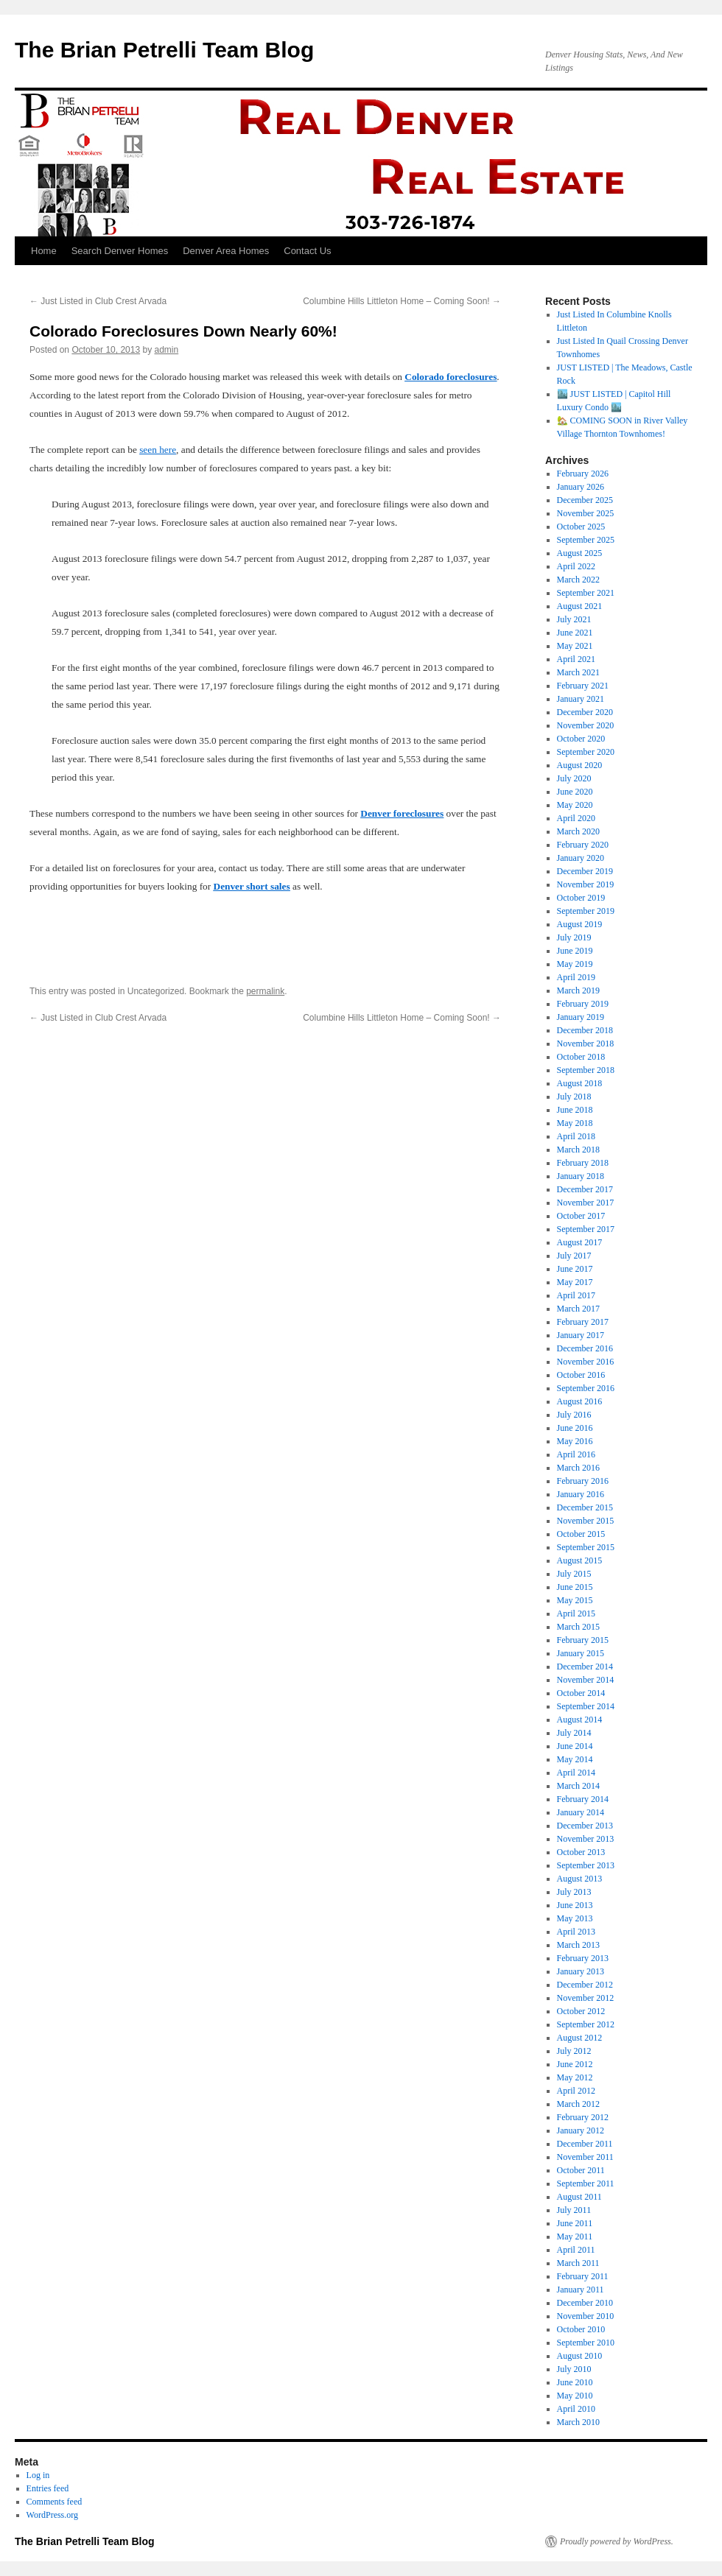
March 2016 (578, 1468)
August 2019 (580, 924)
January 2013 (580, 1971)
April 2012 (576, 2091)
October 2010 (581, 2329)
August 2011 (579, 2197)
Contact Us (307, 250)
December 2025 (585, 500)
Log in (38, 2475)
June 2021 (575, 632)
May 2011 (575, 2236)
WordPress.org (52, 2515)
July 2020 (574, 778)
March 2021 (578, 672)
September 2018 (585, 1070)
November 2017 (585, 1202)
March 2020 (578, 831)
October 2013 (581, 1852)
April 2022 (576, 566)
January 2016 (580, 1494)
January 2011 (580, 2289)
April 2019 (576, 977)
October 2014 (581, 1693)
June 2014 (575, 1746)
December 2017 (585, 1189)
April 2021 (576, 659)
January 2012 (580, 2130)
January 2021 (580, 699)
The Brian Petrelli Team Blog (164, 50)
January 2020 (580, 858)
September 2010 (585, 2342)
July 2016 (574, 1415)
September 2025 (585, 540)
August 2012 (580, 2038)
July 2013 (574, 1892)
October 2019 (581, 898)
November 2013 (585, 1839)
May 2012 (575, 2077)
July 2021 (574, 619)
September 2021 (585, 593)
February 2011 (583, 2276)
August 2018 (580, 1083)
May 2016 (575, 1441)
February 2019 (583, 1004)
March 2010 (578, 2422)
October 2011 (581, 2170)
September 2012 (585, 2024)
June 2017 (575, 1269)
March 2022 (578, 579)
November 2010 (585, 2316)
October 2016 (581, 1375)
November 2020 (585, 725)
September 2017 (585, 1229)
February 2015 (583, 1640)
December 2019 (585, 871)
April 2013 (576, 1931)
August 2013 (580, 1878)
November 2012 (585, 1998)
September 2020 (585, 752)
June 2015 (575, 1587)
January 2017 (580, 1335)
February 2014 (583, 1799)
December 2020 (585, 712)
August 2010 (580, 2356)
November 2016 (585, 1361)
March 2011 (578, 2263)
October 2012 (581, 2011)
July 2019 (574, 937)
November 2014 (585, 1680)
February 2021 (583, 685)
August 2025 (580, 553)
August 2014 (580, 1719)
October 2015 (581, 1534)
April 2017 (576, 1295)
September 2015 (585, 1547)
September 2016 (585, 1388)
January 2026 (580, 487)
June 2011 (575, 2223)
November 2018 (585, 1043)
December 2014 (585, 1666)
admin (167, 350)
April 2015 (576, 1613)
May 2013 (575, 1918)
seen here (157, 449)
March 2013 (578, 1945)
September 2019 (585, 911)
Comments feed (55, 2501)
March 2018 (578, 1149)
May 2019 (575, 964)
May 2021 (575, 646)
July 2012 (574, 2051)
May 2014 (575, 1759)
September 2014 (585, 1706)
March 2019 (578, 990)
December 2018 (585, 1030)
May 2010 (575, 2395)
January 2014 (580, 1812)
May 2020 (575, 805)
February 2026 (583, 473)
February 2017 (583, 1322)
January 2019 (580, 1017)
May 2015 (575, 1600)
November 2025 (585, 513)
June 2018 (575, 1110)
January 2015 (580, 1653)
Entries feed (48, 2488)
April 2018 (576, 1136)
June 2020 (575, 791)
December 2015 (585, 1507)
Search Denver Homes (120, 250)
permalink (265, 991)
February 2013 (583, 1958)
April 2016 (576, 1454)
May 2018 (575, 1123)
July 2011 (574, 2210)
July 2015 (574, 1574)
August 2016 (580, 1401)
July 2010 (574, 2369)
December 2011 (585, 2144)
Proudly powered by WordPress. (616, 2541)
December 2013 (585, 1825)
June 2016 (575, 1428)
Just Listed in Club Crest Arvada (98, 301)
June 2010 (575, 2382)
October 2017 (581, 1216)
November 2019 (585, 884)
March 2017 (578, 1308)
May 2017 (575, 1282)
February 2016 (583, 1481)
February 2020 (583, 845)
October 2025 (581, 526)
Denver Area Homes (226, 250)
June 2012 (575, 2064)
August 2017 (580, 1242)
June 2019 (575, 951)
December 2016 (585, 1348)
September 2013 (585, 1865)
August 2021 (580, 606)
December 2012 (585, 1984)
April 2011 (576, 2250)
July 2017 (574, 1255)
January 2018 (580, 1176)
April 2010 (576, 2409)
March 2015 (578, 1627)
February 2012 (583, 2117)
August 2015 (580, 1560)
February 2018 (583, 1163)
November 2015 (585, 1521)
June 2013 (575, 1905)
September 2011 (585, 2183)
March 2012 (578, 2104)
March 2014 (578, 1786)
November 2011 (585, 2157)
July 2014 (574, 1733)
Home (44, 250)
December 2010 (585, 2303)
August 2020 (580, 765)
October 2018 (581, 1057)
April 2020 (576, 818)
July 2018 (574, 1096)
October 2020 (581, 738)
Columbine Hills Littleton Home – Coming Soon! (402, 301)
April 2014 (576, 1772)
